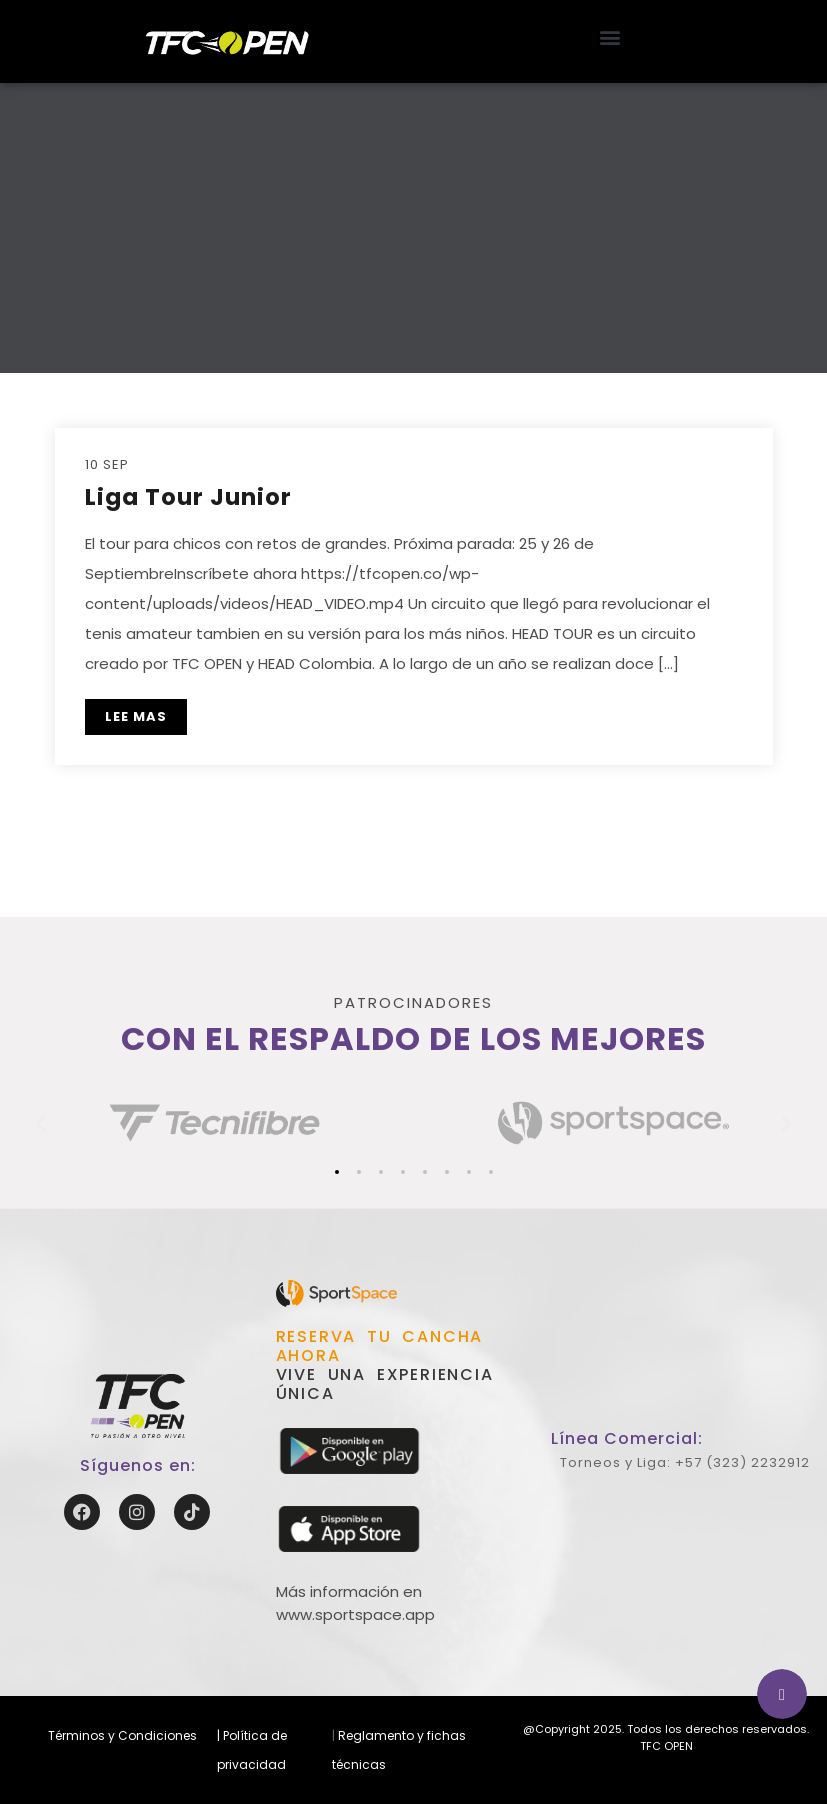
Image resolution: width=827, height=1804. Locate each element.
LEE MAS (136, 716)
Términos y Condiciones (122, 1735)
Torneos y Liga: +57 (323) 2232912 (685, 1462)
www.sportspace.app (355, 1614)
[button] (610, 36)
